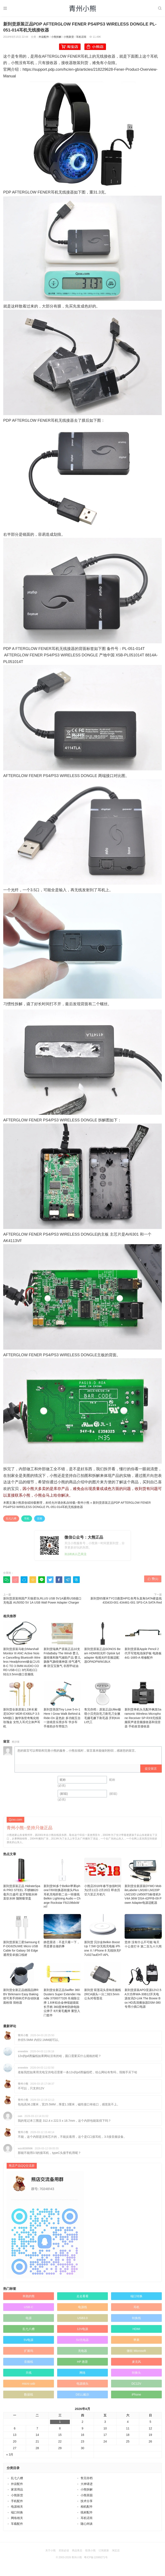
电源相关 (17, 2498)
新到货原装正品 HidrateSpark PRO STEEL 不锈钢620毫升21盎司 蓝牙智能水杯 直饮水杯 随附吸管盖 (21, 1870)
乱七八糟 (11, 1518)
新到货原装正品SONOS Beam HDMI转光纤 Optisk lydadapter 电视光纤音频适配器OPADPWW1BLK (102, 1642)
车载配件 (17, 2515)
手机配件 (17, 2492)
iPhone (136, 2386)
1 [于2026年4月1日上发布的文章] (60, 2413)
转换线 (136, 2309)
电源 (29, 2309)
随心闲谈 (87, 2515)
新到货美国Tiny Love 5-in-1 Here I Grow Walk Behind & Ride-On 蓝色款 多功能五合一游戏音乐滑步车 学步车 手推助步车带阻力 (62, 1704)
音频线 (28, 2353)
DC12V (136, 2375)
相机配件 (87, 2498)
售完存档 (87, 2469)
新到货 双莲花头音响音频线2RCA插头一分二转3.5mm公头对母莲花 (102, 1972)
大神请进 (87, 2475)
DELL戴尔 (82, 2386)
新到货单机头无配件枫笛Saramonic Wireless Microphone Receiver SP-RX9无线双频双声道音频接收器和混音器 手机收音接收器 (143, 1704)
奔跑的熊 (29, 2287)
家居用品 (17, 2481)
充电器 (82, 2342)
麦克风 (136, 2353)
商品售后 (77, 2542)
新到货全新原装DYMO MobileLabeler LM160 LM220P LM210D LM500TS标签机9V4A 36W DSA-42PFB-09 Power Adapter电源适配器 (143, 1872)
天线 (29, 2364)
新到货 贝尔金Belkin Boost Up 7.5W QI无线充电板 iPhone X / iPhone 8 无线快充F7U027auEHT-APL (102, 1926)
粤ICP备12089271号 (95, 2548)
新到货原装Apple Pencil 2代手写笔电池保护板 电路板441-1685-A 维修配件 (143, 1640)
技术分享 (87, 2492)
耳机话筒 (81, 36)
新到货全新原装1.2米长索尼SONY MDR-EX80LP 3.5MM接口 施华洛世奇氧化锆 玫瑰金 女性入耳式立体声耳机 (21, 1704)
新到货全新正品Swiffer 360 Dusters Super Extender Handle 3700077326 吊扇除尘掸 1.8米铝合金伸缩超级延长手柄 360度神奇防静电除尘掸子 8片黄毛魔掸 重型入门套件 (62, 1980)
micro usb (28, 2375)
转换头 (136, 2364)
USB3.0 (82, 2309)
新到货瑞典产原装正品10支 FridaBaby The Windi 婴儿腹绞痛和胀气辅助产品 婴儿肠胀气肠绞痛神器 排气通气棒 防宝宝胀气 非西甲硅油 (62, 1644)
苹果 (136, 2331)
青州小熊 (83, 1502)
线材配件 (87, 2504)
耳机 (26, 1518)
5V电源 (28, 2331)
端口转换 (136, 2287)
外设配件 (44, 36)
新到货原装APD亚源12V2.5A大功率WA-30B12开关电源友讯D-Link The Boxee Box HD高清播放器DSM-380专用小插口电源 (143, 1976)
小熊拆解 (56, 36)
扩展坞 (28, 2342)
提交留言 (151, 1768)
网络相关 (17, 2509)
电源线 (82, 2298)
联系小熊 (90, 2542)
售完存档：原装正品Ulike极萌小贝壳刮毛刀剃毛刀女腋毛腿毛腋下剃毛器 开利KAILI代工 (102, 1702)
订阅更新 (104, 2542)
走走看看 (82, 2287)
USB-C (28, 2298)
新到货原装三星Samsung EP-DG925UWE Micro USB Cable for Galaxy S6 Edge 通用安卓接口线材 (21, 1926)
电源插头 (82, 2375)
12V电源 (82, 2320)
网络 (82, 2364)
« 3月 (9, 2446)
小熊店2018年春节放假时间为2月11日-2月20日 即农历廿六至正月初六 (102, 1868)
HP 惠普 (82, 2353)
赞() (153, 1579)
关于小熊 (50, 2542)
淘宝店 (116, 2542)
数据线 (28, 2386)
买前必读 (64, 2542)
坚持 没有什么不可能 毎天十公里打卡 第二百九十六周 (143, 1922)
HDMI (136, 2320)
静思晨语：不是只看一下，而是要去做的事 (62, 1922)
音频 (39, 1518)
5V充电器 (82, 2331)
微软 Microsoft (136, 2342)
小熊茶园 (87, 2487)
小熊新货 (69, 36)
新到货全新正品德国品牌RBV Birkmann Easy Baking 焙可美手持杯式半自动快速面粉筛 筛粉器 (21, 1974)
